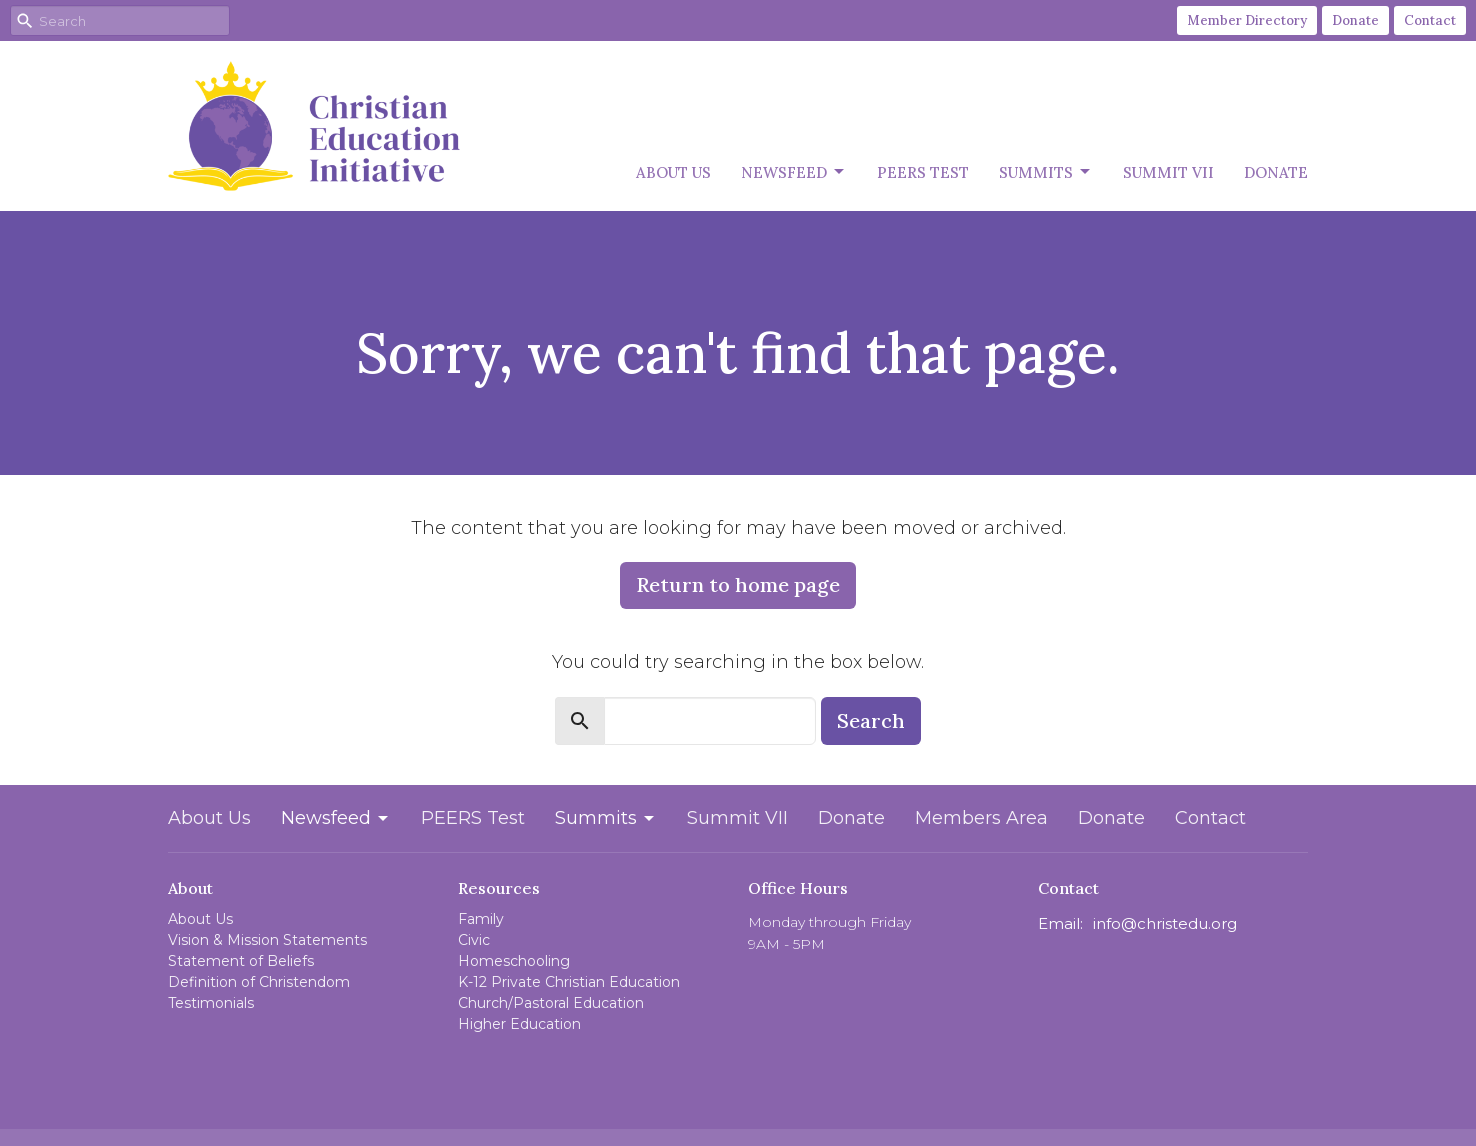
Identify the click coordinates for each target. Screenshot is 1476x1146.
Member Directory (1247, 20)
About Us (673, 172)
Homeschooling (514, 961)
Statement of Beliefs (241, 961)
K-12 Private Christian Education (569, 982)
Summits (1046, 172)
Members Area (981, 818)
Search (871, 720)
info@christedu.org (1165, 923)
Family (481, 919)
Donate (1355, 20)
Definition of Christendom (259, 982)
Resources (499, 888)
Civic (474, 940)
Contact (1430, 20)
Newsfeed (794, 172)
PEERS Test (923, 172)
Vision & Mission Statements (267, 940)
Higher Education (519, 1024)
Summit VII (1168, 172)
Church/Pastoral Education (551, 1003)
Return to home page (738, 584)
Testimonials (211, 1003)
